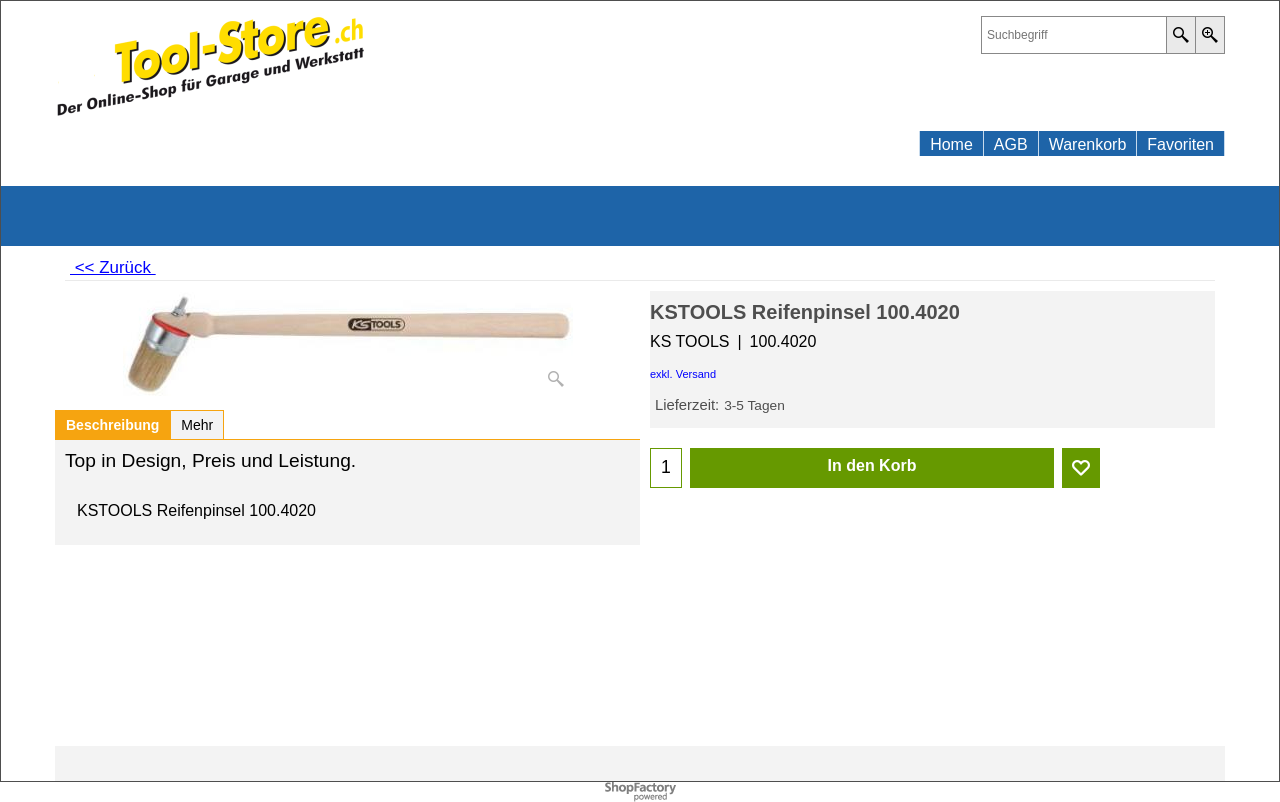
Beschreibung (112, 425)
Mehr (197, 425)
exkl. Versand (683, 374)
